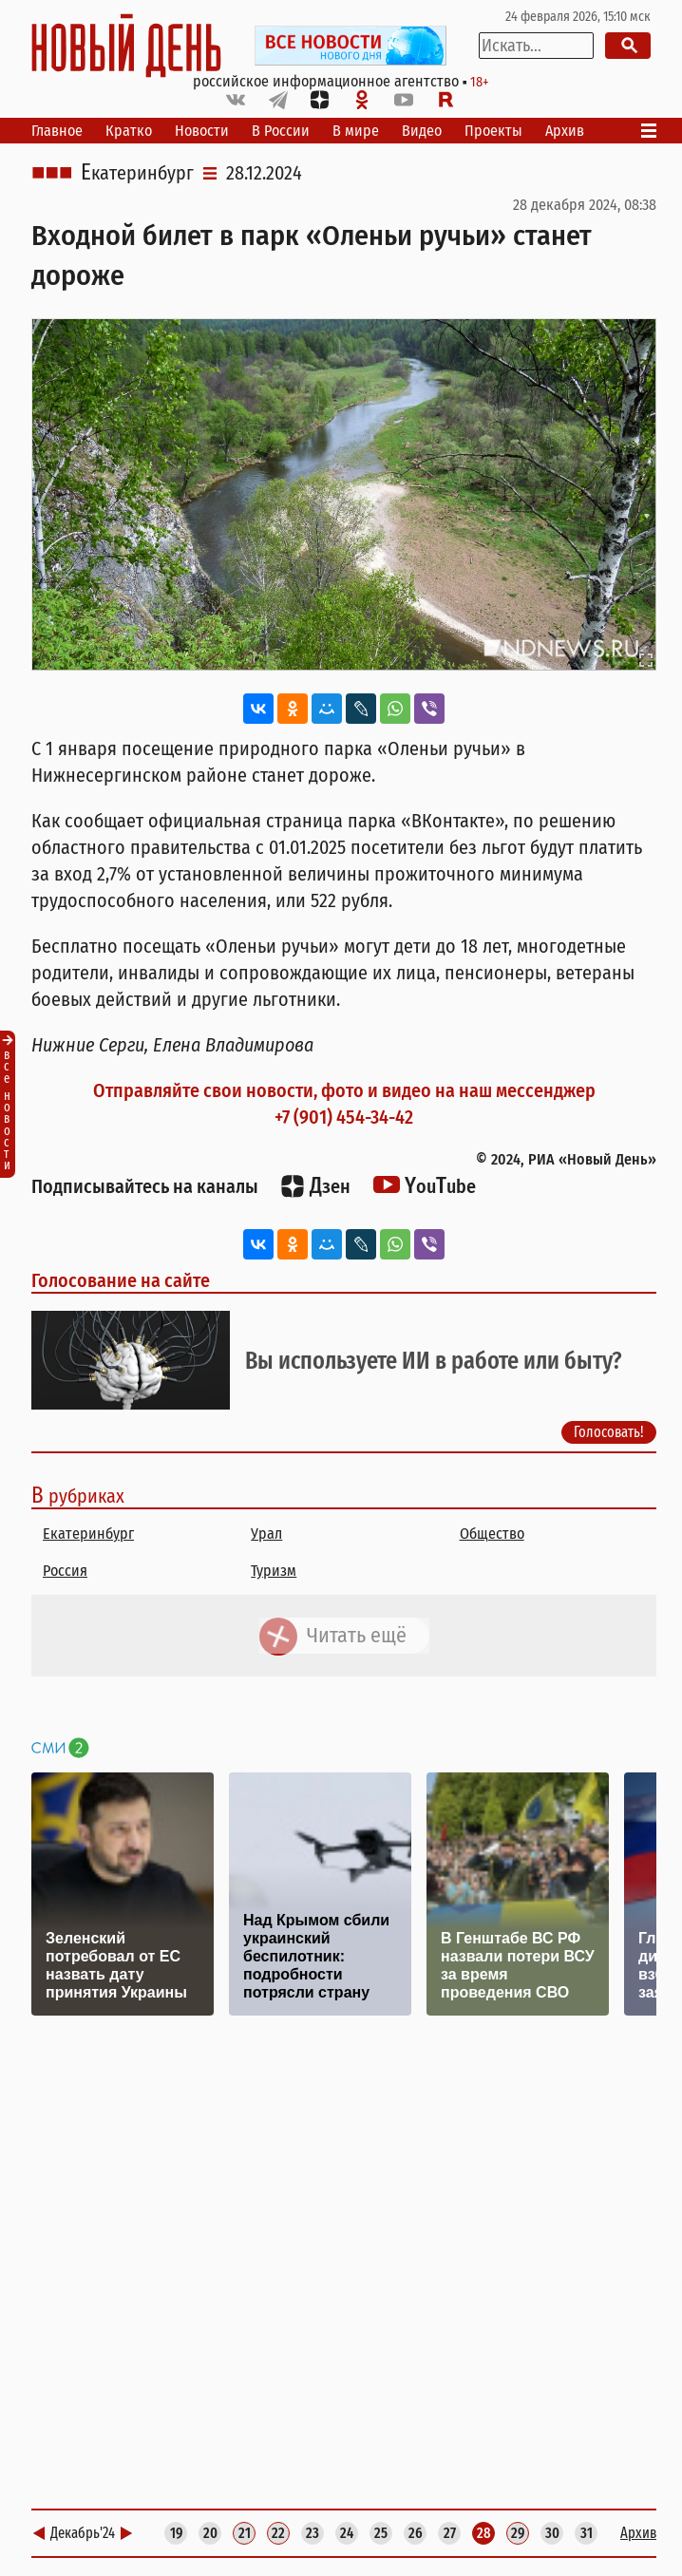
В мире (355, 131)
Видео (422, 131)
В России (281, 131)
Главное (57, 131)
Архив (564, 131)
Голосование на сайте (120, 1280)
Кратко (128, 131)
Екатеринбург (137, 172)
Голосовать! (609, 1432)
